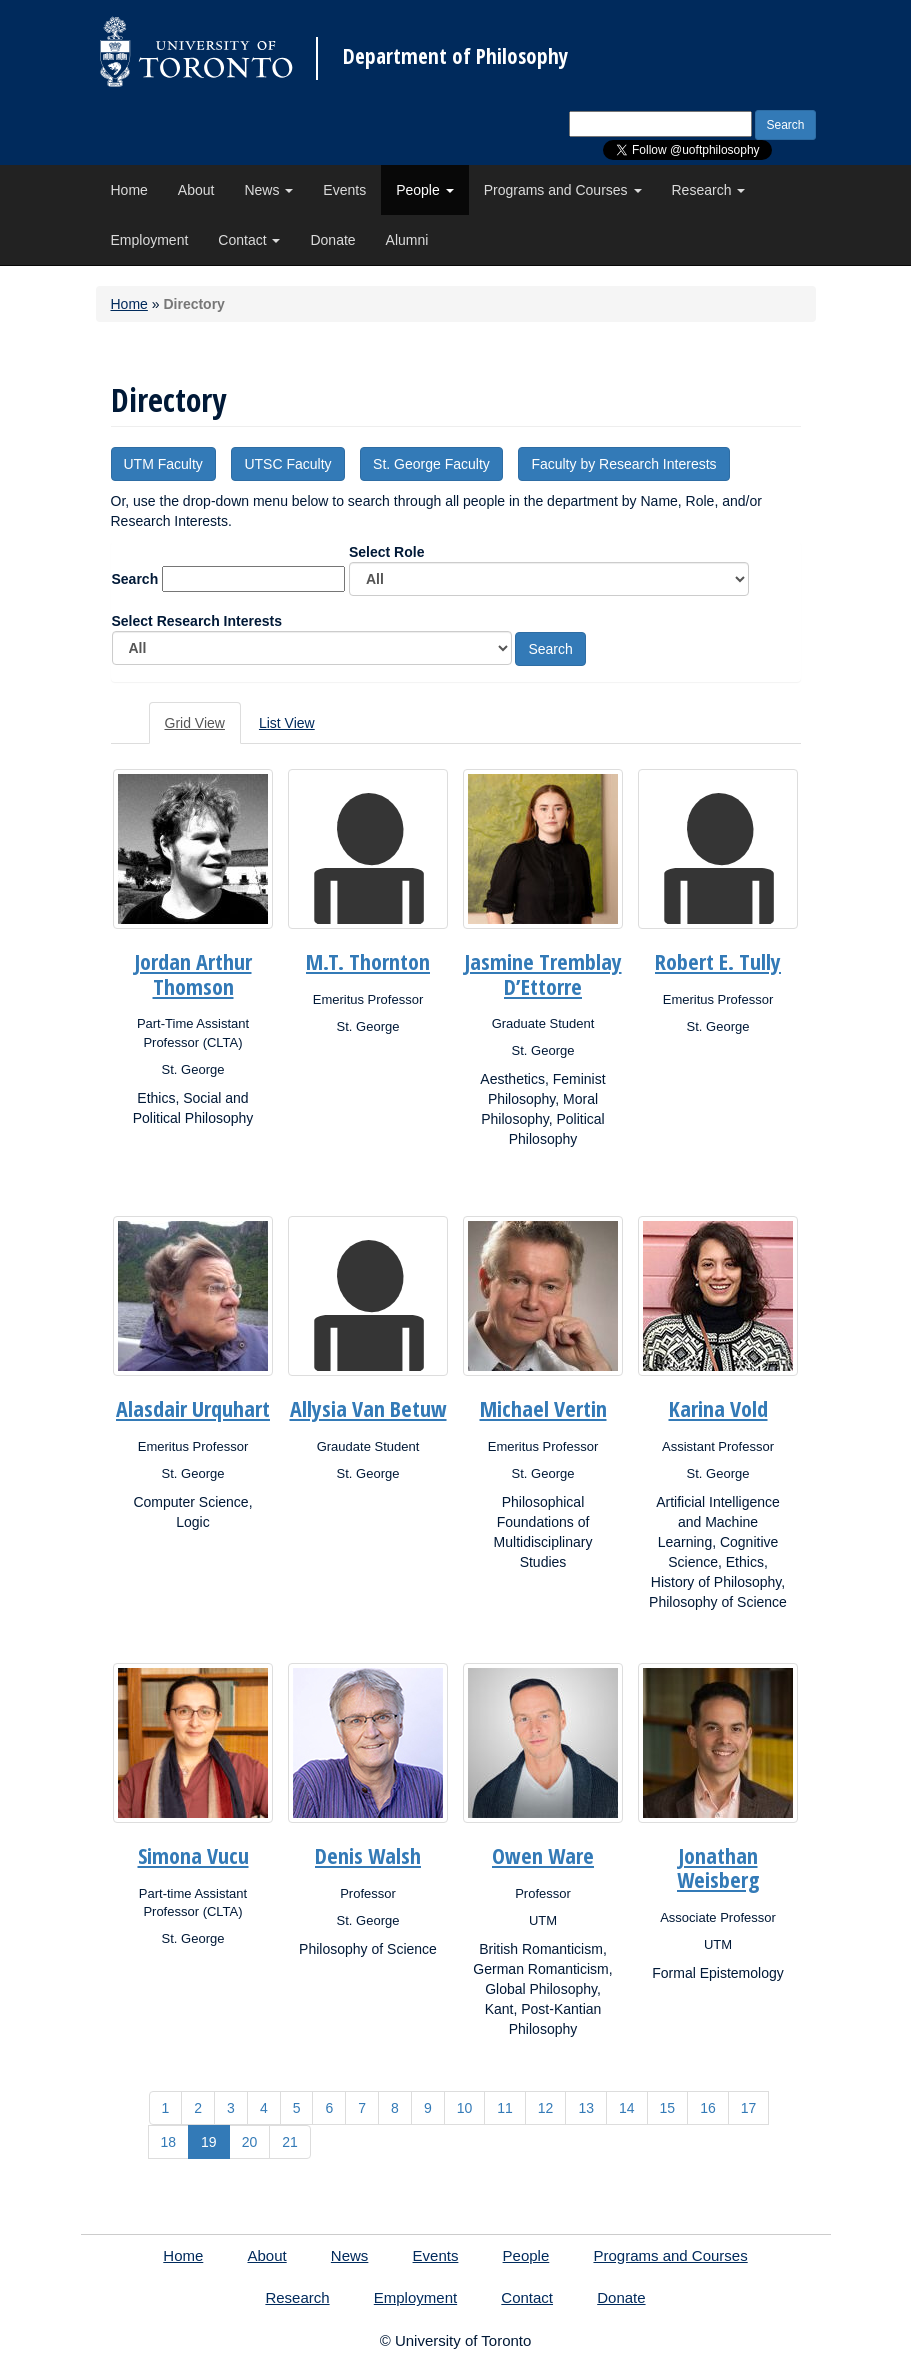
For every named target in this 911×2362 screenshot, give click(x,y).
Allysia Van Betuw (368, 1408)
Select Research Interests (312, 639)
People (424, 190)
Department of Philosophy (455, 56)
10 (465, 2108)
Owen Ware (543, 1855)
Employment (150, 240)
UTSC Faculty (287, 464)
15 (668, 2108)
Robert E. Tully (718, 961)
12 (546, 2108)
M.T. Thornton (368, 961)
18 (169, 2142)
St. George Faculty (431, 464)
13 (586, 2108)
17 (749, 2108)
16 (708, 2108)
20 (250, 2142)
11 (505, 2108)
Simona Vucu (193, 1855)
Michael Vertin (543, 1408)
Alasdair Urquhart (193, 1408)
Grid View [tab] (195, 723)
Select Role (549, 570)
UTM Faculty (163, 464)
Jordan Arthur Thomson (193, 973)
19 (209, 2142)
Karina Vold (718, 1408)
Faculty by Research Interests (623, 464)
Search (135, 579)
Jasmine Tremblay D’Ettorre (543, 973)
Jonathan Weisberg (718, 1867)
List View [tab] (287, 723)
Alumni (407, 240)
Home (129, 190)
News (268, 190)
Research (709, 190)
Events (344, 190)
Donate (332, 240)
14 (627, 2108)
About (196, 190)
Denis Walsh (368, 1855)
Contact (249, 240)
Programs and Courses (563, 190)
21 (290, 2142)
